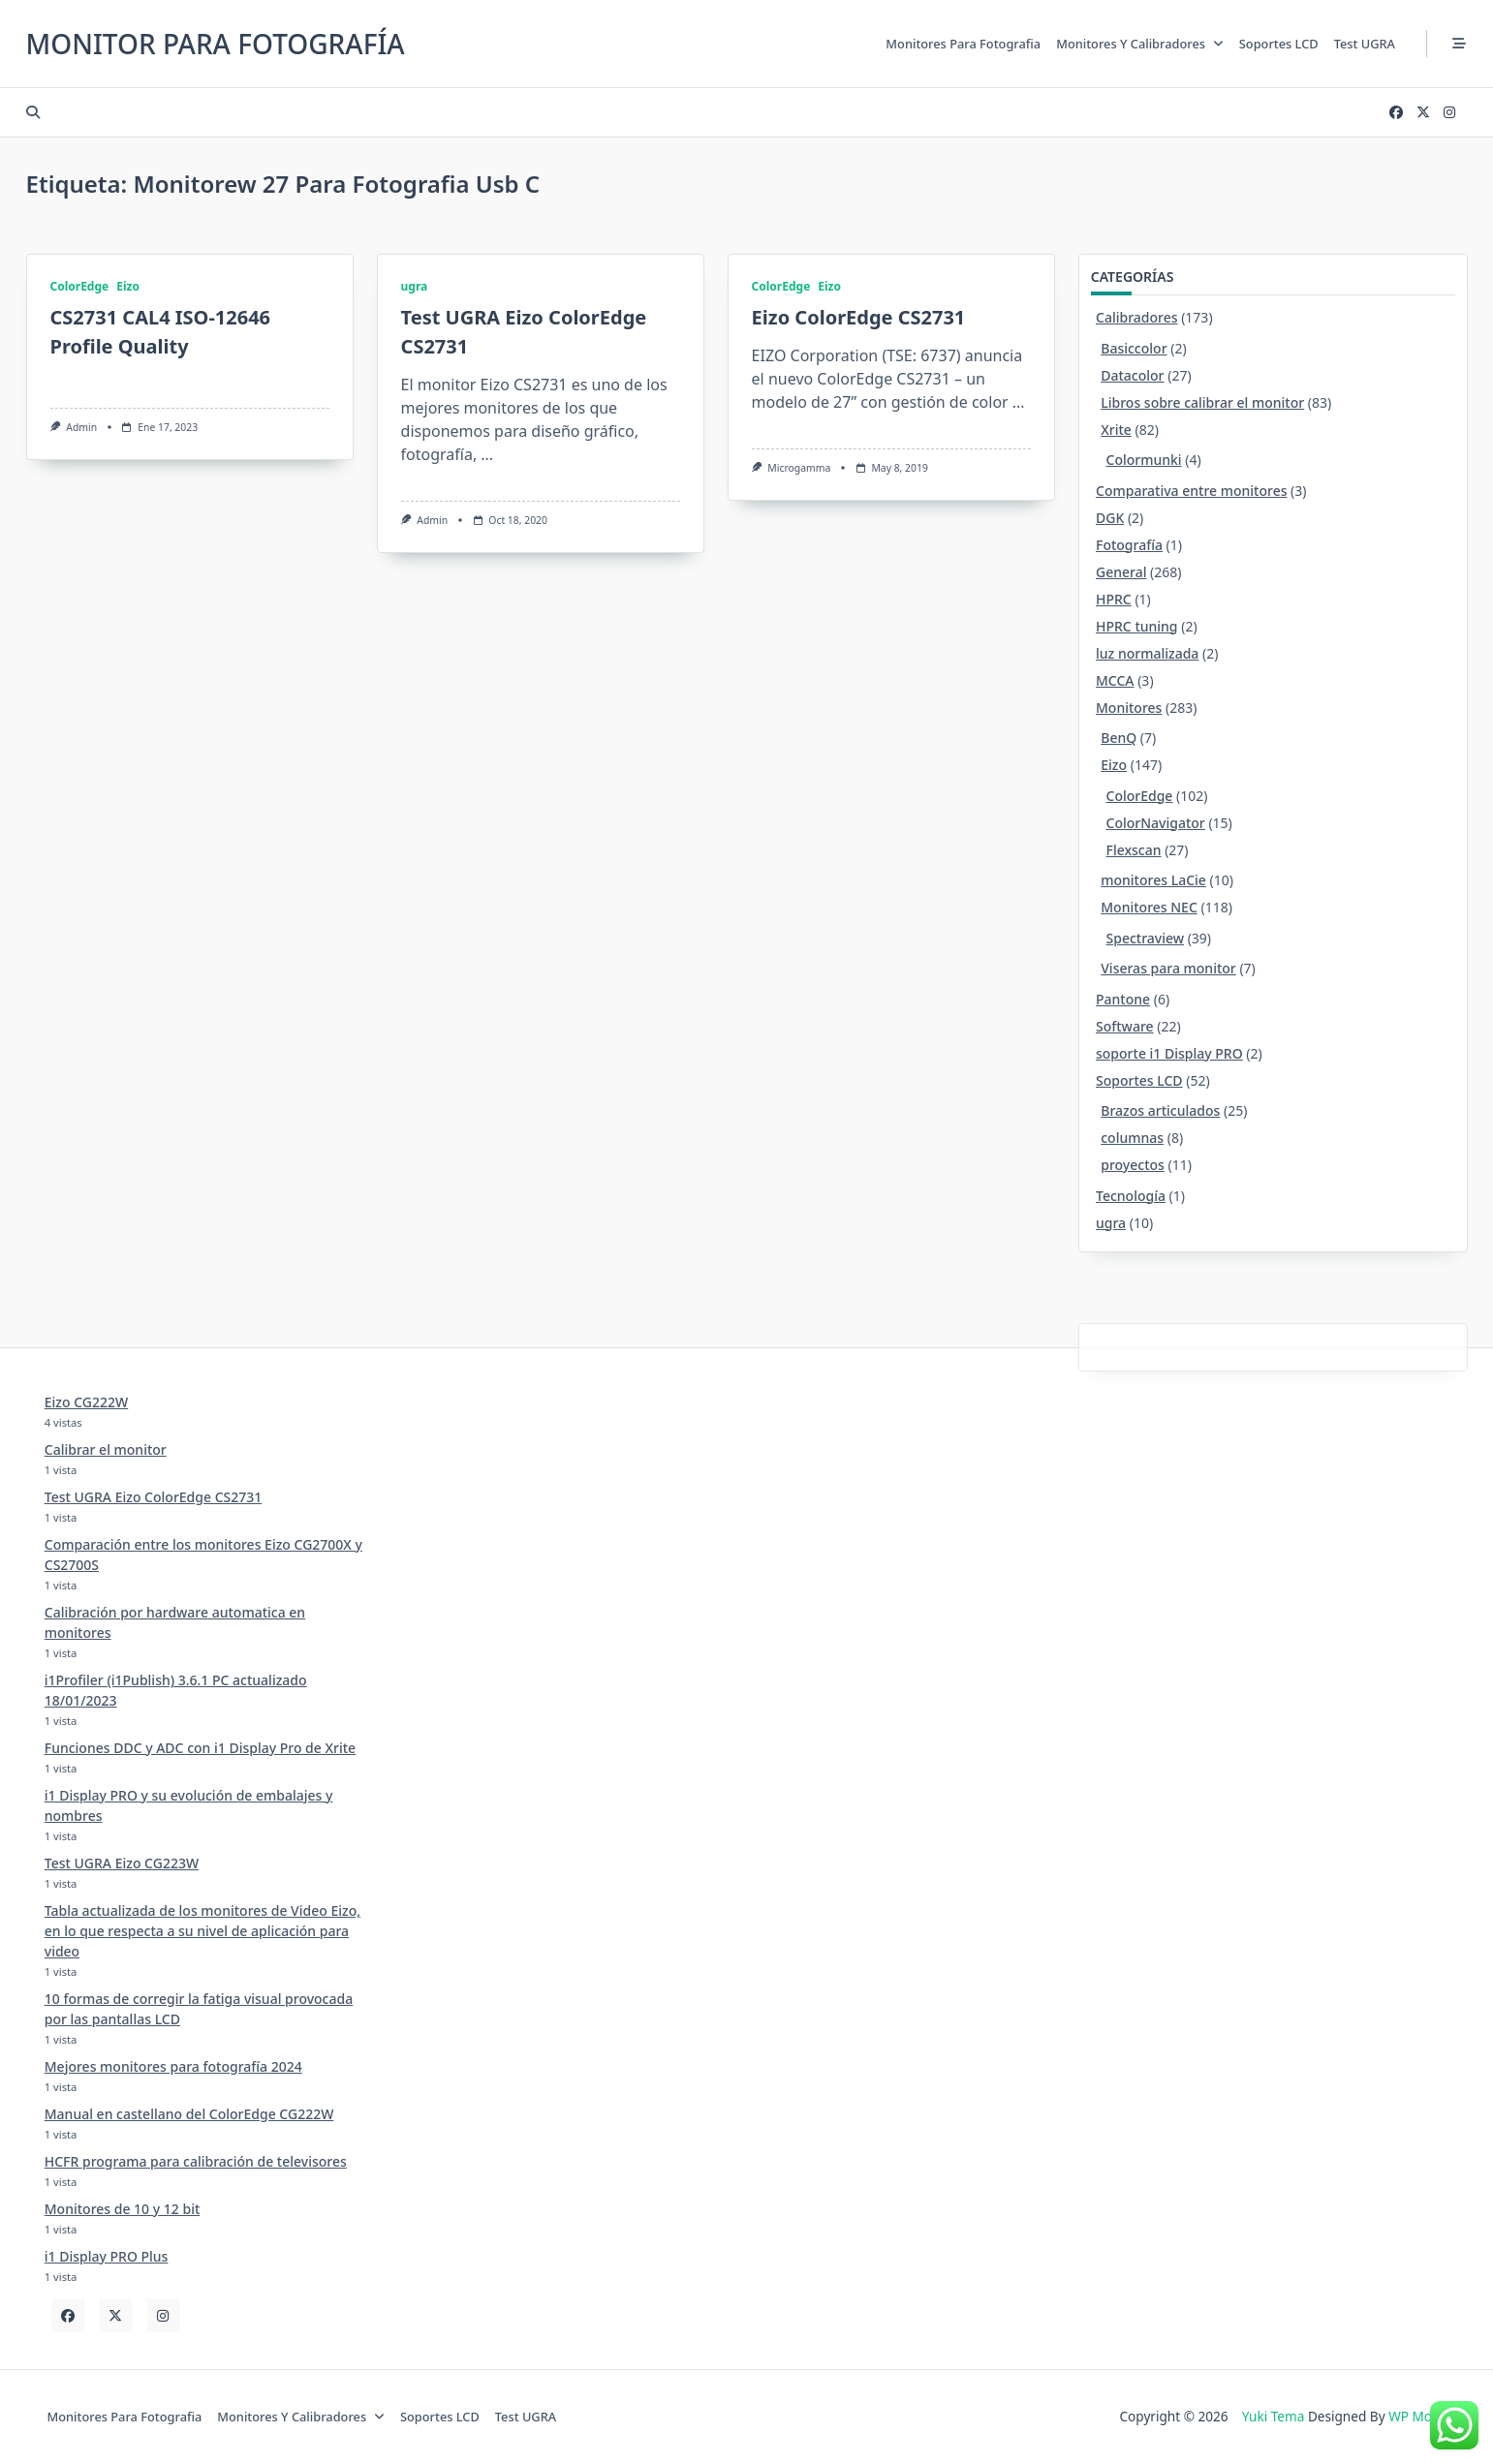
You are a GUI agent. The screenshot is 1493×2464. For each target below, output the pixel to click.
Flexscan (1134, 850)
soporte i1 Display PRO (1169, 1053)
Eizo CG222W (86, 1402)
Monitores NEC (1149, 907)
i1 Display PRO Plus (107, 2256)
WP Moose (1420, 2416)
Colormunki (1144, 459)
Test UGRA (1364, 43)
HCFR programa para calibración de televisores (196, 2161)
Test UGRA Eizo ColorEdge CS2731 (154, 1497)
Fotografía (1129, 545)
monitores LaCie (1153, 880)
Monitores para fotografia (963, 43)
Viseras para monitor (1168, 968)
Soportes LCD (1279, 43)
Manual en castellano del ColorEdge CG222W (189, 2114)
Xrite (1116, 429)
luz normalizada (1147, 653)
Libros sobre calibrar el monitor (1202, 402)
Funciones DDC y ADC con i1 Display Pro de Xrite (200, 1748)
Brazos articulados (1160, 1110)
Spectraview (1145, 938)
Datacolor (1132, 375)
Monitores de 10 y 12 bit (123, 2209)
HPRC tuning (1137, 626)
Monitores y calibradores (1140, 43)
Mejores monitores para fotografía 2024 (173, 2066)
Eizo (128, 286)
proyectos (1133, 1164)
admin (81, 427)
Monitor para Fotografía (215, 43)
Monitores (1129, 707)
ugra (414, 286)
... (487, 454)
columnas (1132, 1137)
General (1121, 572)
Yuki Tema (1273, 2416)
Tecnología (1131, 1195)
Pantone (1123, 999)
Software (1125, 1026)
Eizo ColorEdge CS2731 (859, 317)
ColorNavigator (1155, 823)
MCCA (1115, 680)
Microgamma (798, 468)
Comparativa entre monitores (1191, 490)
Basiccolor (1133, 348)
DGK (1110, 517)
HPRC (1114, 599)
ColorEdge (79, 286)
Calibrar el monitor (106, 1449)
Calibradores (1137, 317)
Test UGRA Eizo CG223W (122, 1863)
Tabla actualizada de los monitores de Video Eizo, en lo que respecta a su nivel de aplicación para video (202, 1930)
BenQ (1118, 737)
